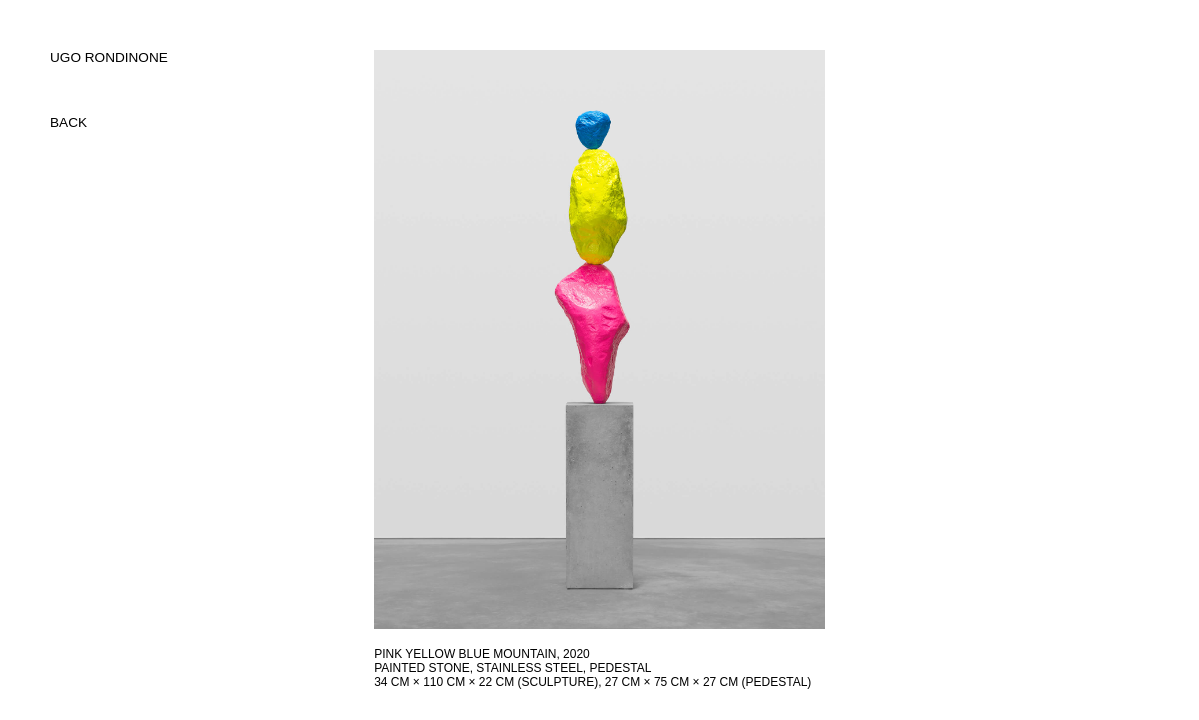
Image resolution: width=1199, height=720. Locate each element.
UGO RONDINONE (109, 57)
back (68, 122)
